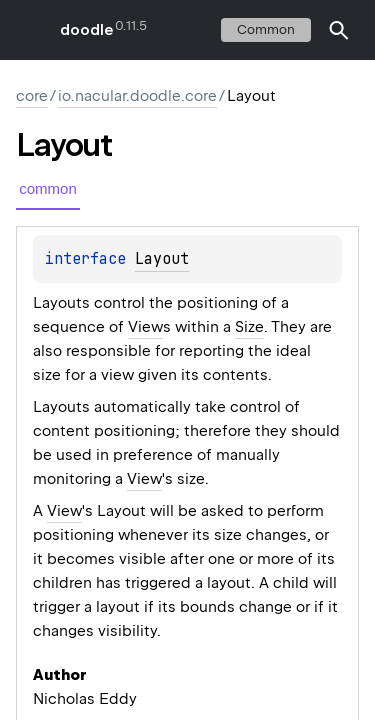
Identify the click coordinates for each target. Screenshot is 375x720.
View (145, 327)
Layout (162, 259)
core (32, 96)
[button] (339, 30)
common (266, 29)
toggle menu (30, 30)
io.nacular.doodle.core (137, 96)
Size (249, 327)
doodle (86, 30)
